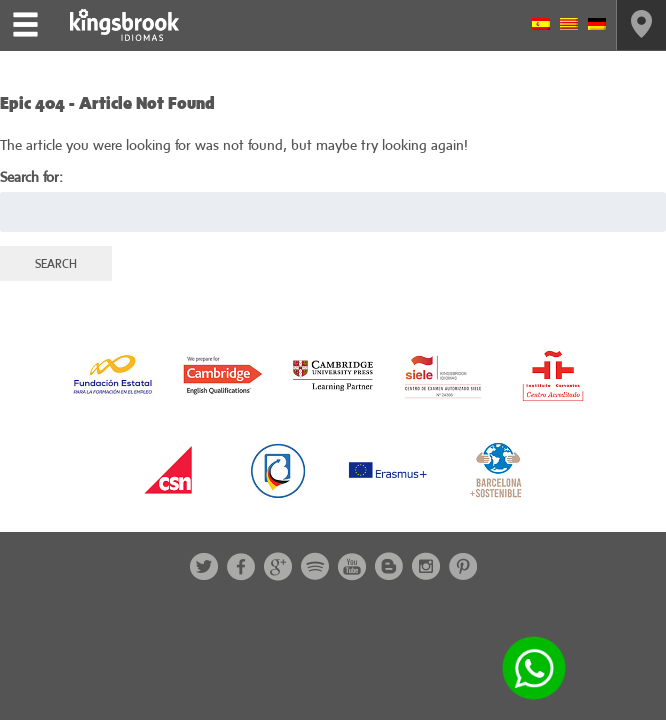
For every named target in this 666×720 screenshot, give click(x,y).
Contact (641, 25)
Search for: (31, 177)
